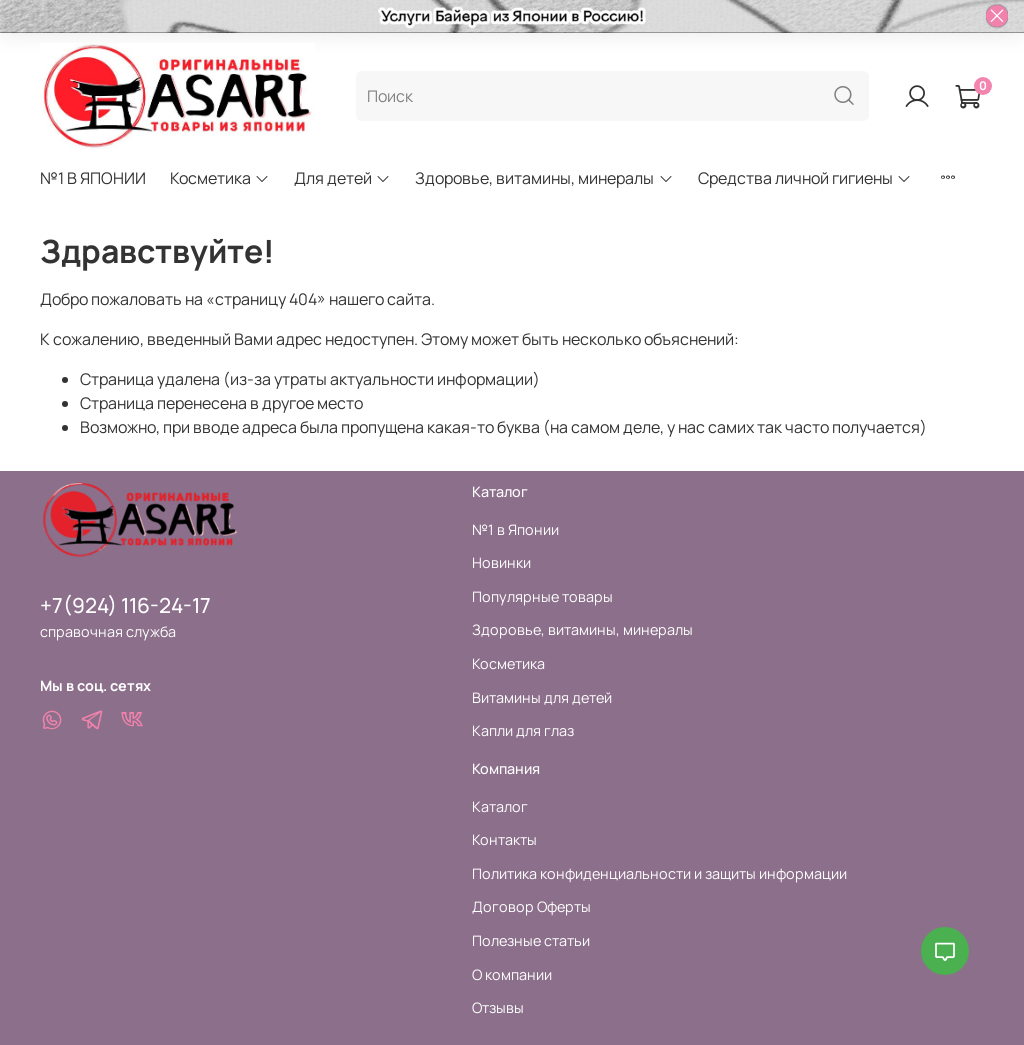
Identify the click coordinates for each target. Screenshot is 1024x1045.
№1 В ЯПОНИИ (93, 178)
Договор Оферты (531, 906)
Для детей (342, 178)
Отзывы (498, 1007)
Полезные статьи (531, 940)
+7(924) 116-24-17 (125, 605)
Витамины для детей (542, 697)
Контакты (504, 839)
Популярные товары (542, 596)
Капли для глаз (523, 730)
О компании (512, 974)
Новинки (501, 562)
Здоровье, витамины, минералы (544, 178)
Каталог (500, 806)
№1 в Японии (515, 529)
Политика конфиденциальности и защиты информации (659, 873)
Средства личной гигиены (805, 178)
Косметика (220, 178)
